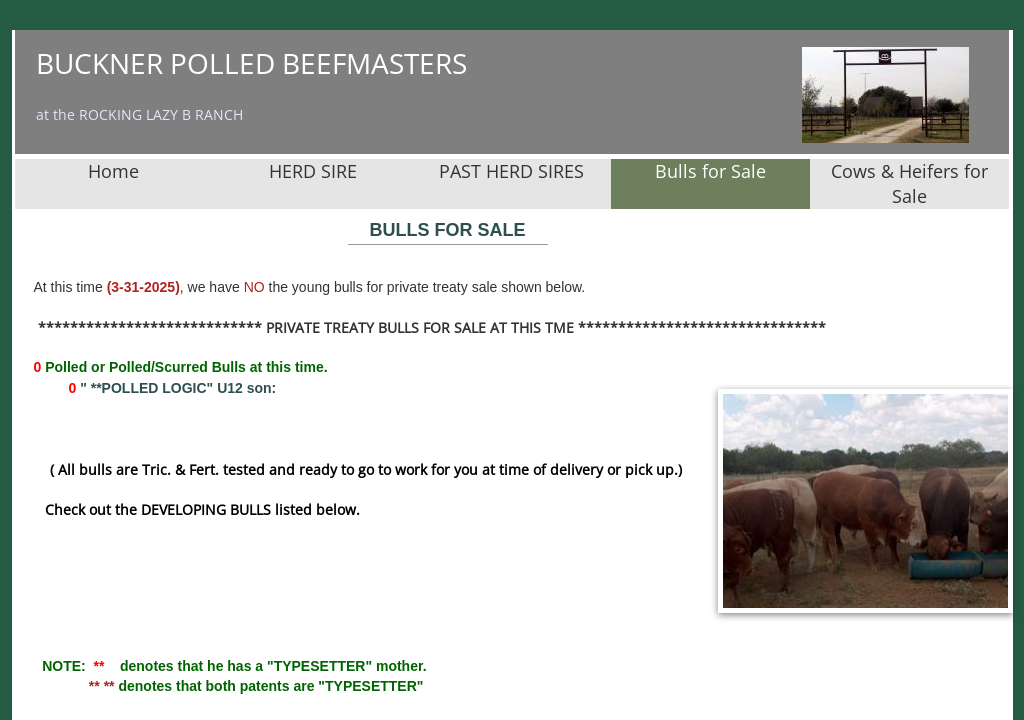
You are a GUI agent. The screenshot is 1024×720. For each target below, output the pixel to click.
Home (113, 171)
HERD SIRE (313, 171)
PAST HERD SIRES (511, 171)
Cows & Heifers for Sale (909, 183)
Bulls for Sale (710, 171)
